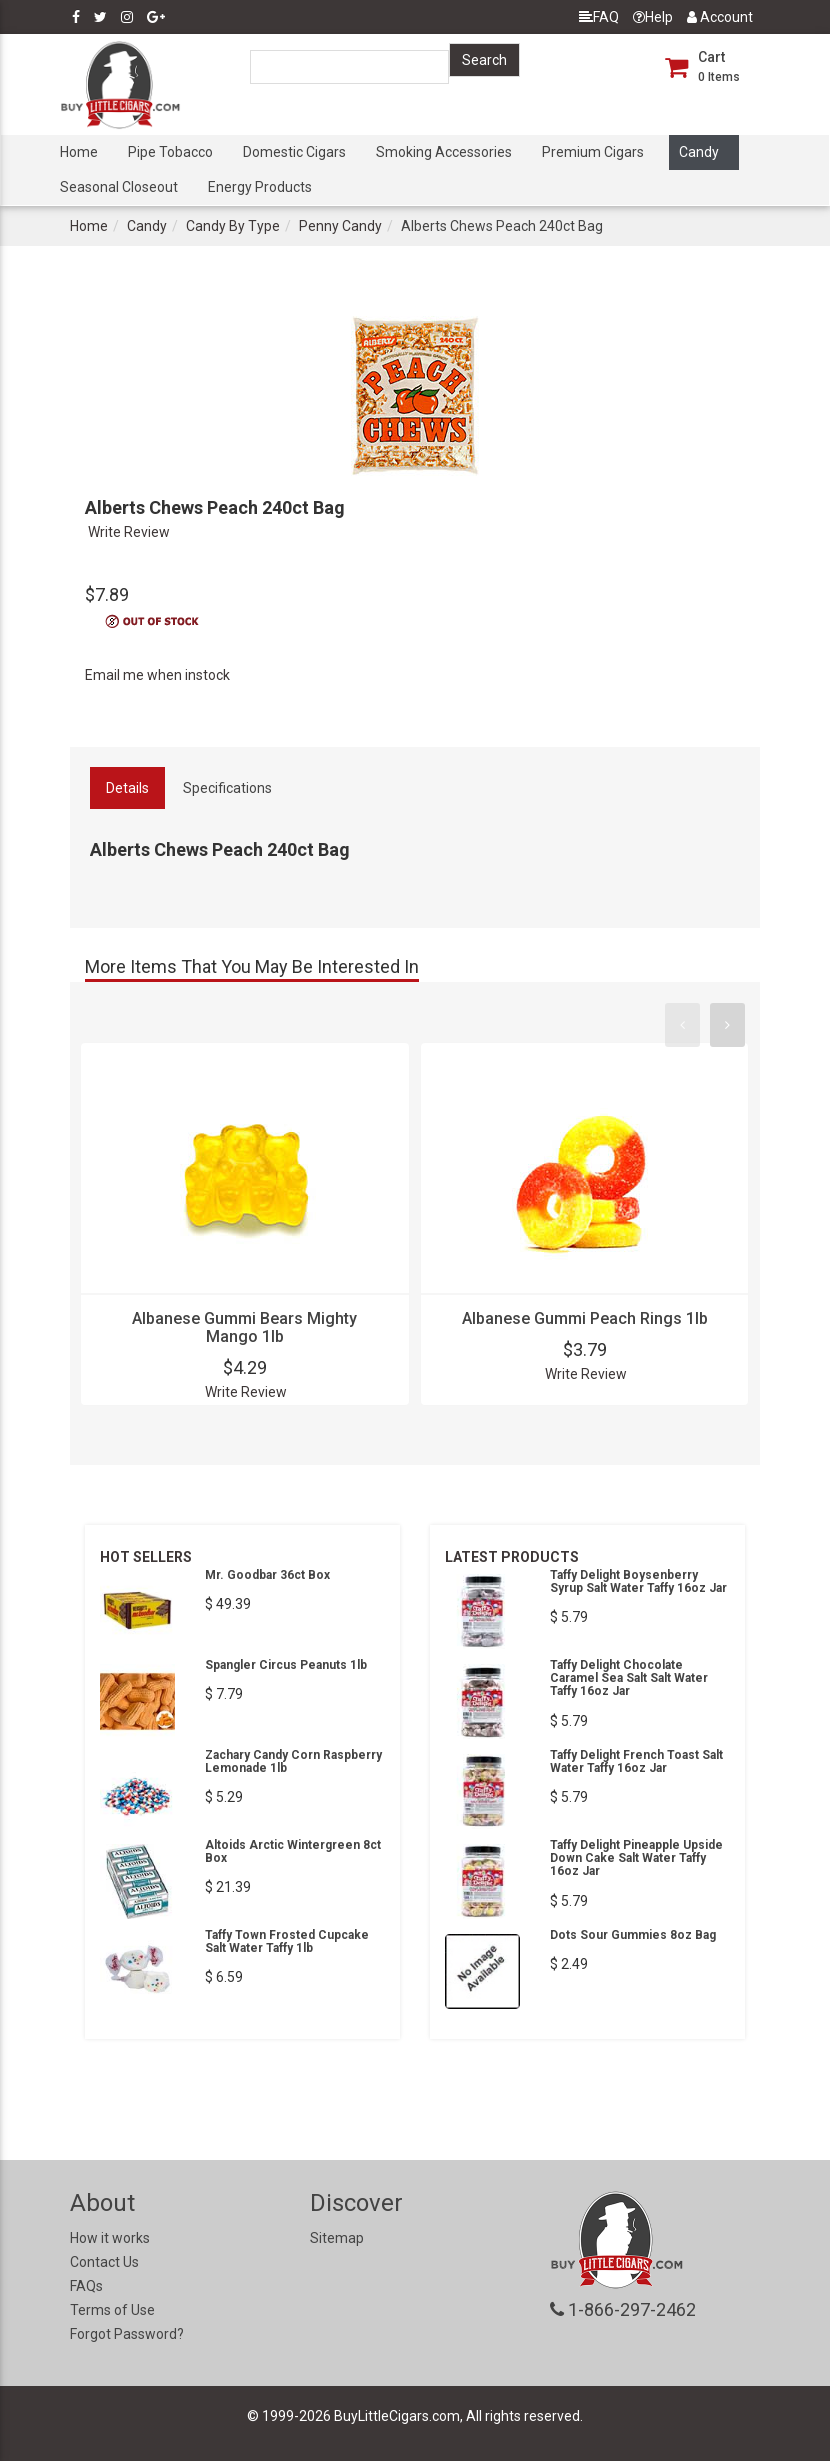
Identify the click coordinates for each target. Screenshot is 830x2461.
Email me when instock (157, 675)
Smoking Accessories (444, 152)
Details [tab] (127, 788)
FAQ (599, 17)
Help (653, 17)
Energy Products (260, 187)
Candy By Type (233, 226)
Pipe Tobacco (170, 152)
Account (720, 17)
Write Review (129, 532)
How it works (110, 2238)
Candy (699, 152)
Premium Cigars (593, 152)
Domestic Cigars (294, 152)
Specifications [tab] (227, 788)
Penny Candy (340, 226)
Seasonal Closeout (119, 187)
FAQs (86, 2286)
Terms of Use (112, 2310)
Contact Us (104, 2262)
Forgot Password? (127, 2334)
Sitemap (337, 2238)
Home (79, 152)
